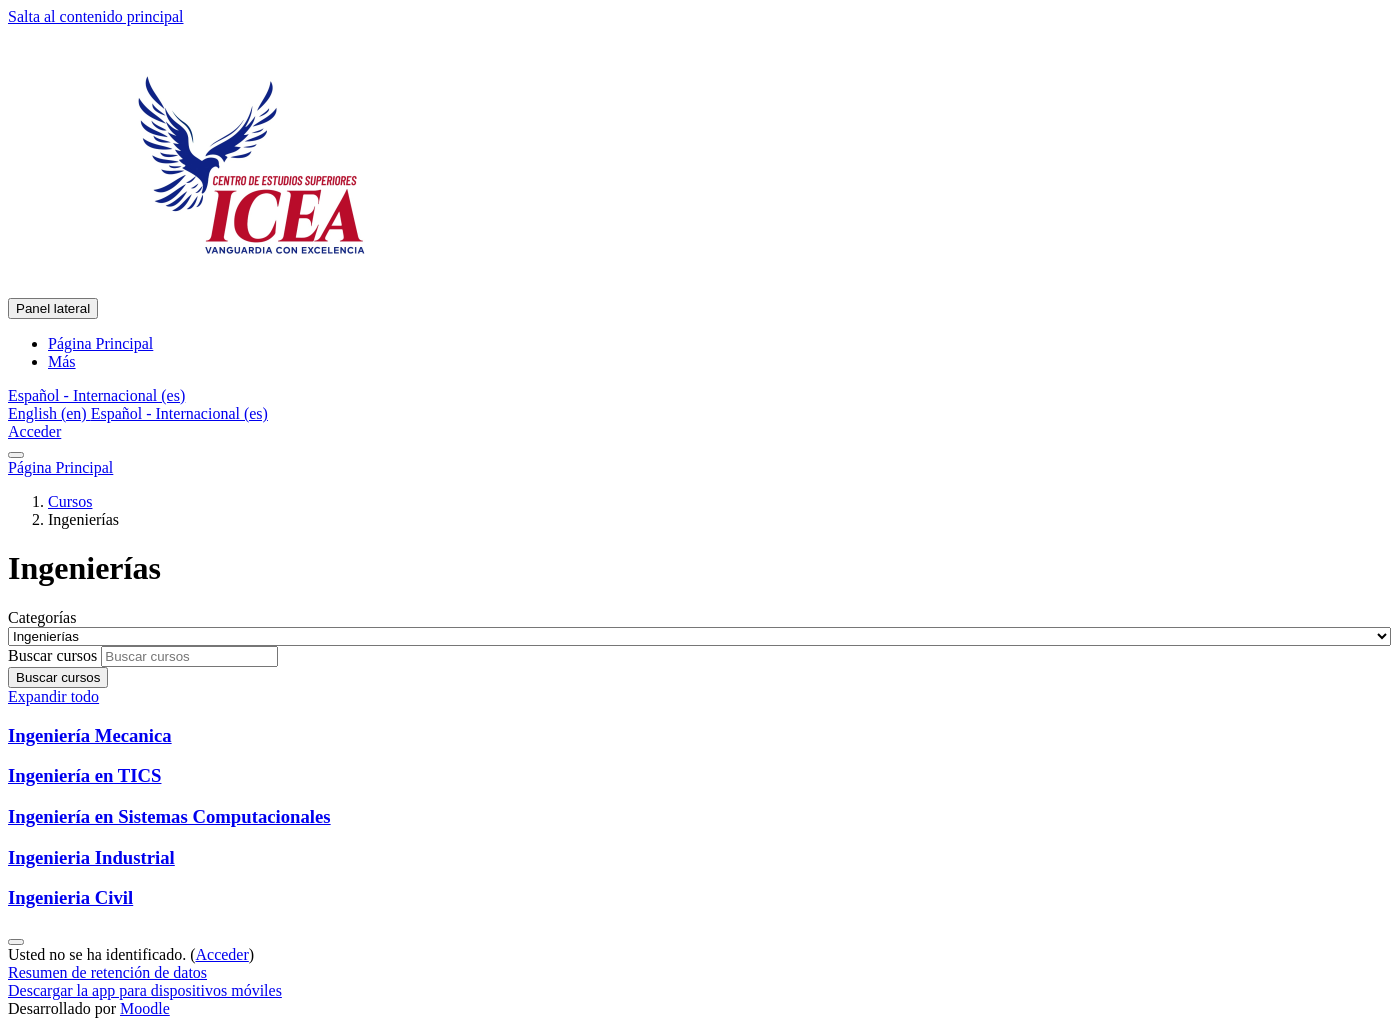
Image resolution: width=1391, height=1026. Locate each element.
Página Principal (60, 467)
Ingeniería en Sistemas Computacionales (169, 816)
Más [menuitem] (62, 361)
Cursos (70, 501)
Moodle (145, 1008)
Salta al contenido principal (96, 16)
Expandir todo (53, 696)
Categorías (42, 617)
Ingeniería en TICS (84, 775)
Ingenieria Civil (70, 897)
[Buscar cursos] (189, 656)
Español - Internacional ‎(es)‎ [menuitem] (179, 413)
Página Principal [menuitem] (100, 343)
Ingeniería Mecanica (90, 735)
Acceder (34, 431)
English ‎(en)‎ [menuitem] (49, 413)
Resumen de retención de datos (107, 972)
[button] (96, 395)
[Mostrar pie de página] (16, 942)
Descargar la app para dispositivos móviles (145, 990)
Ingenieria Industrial (91, 857)
